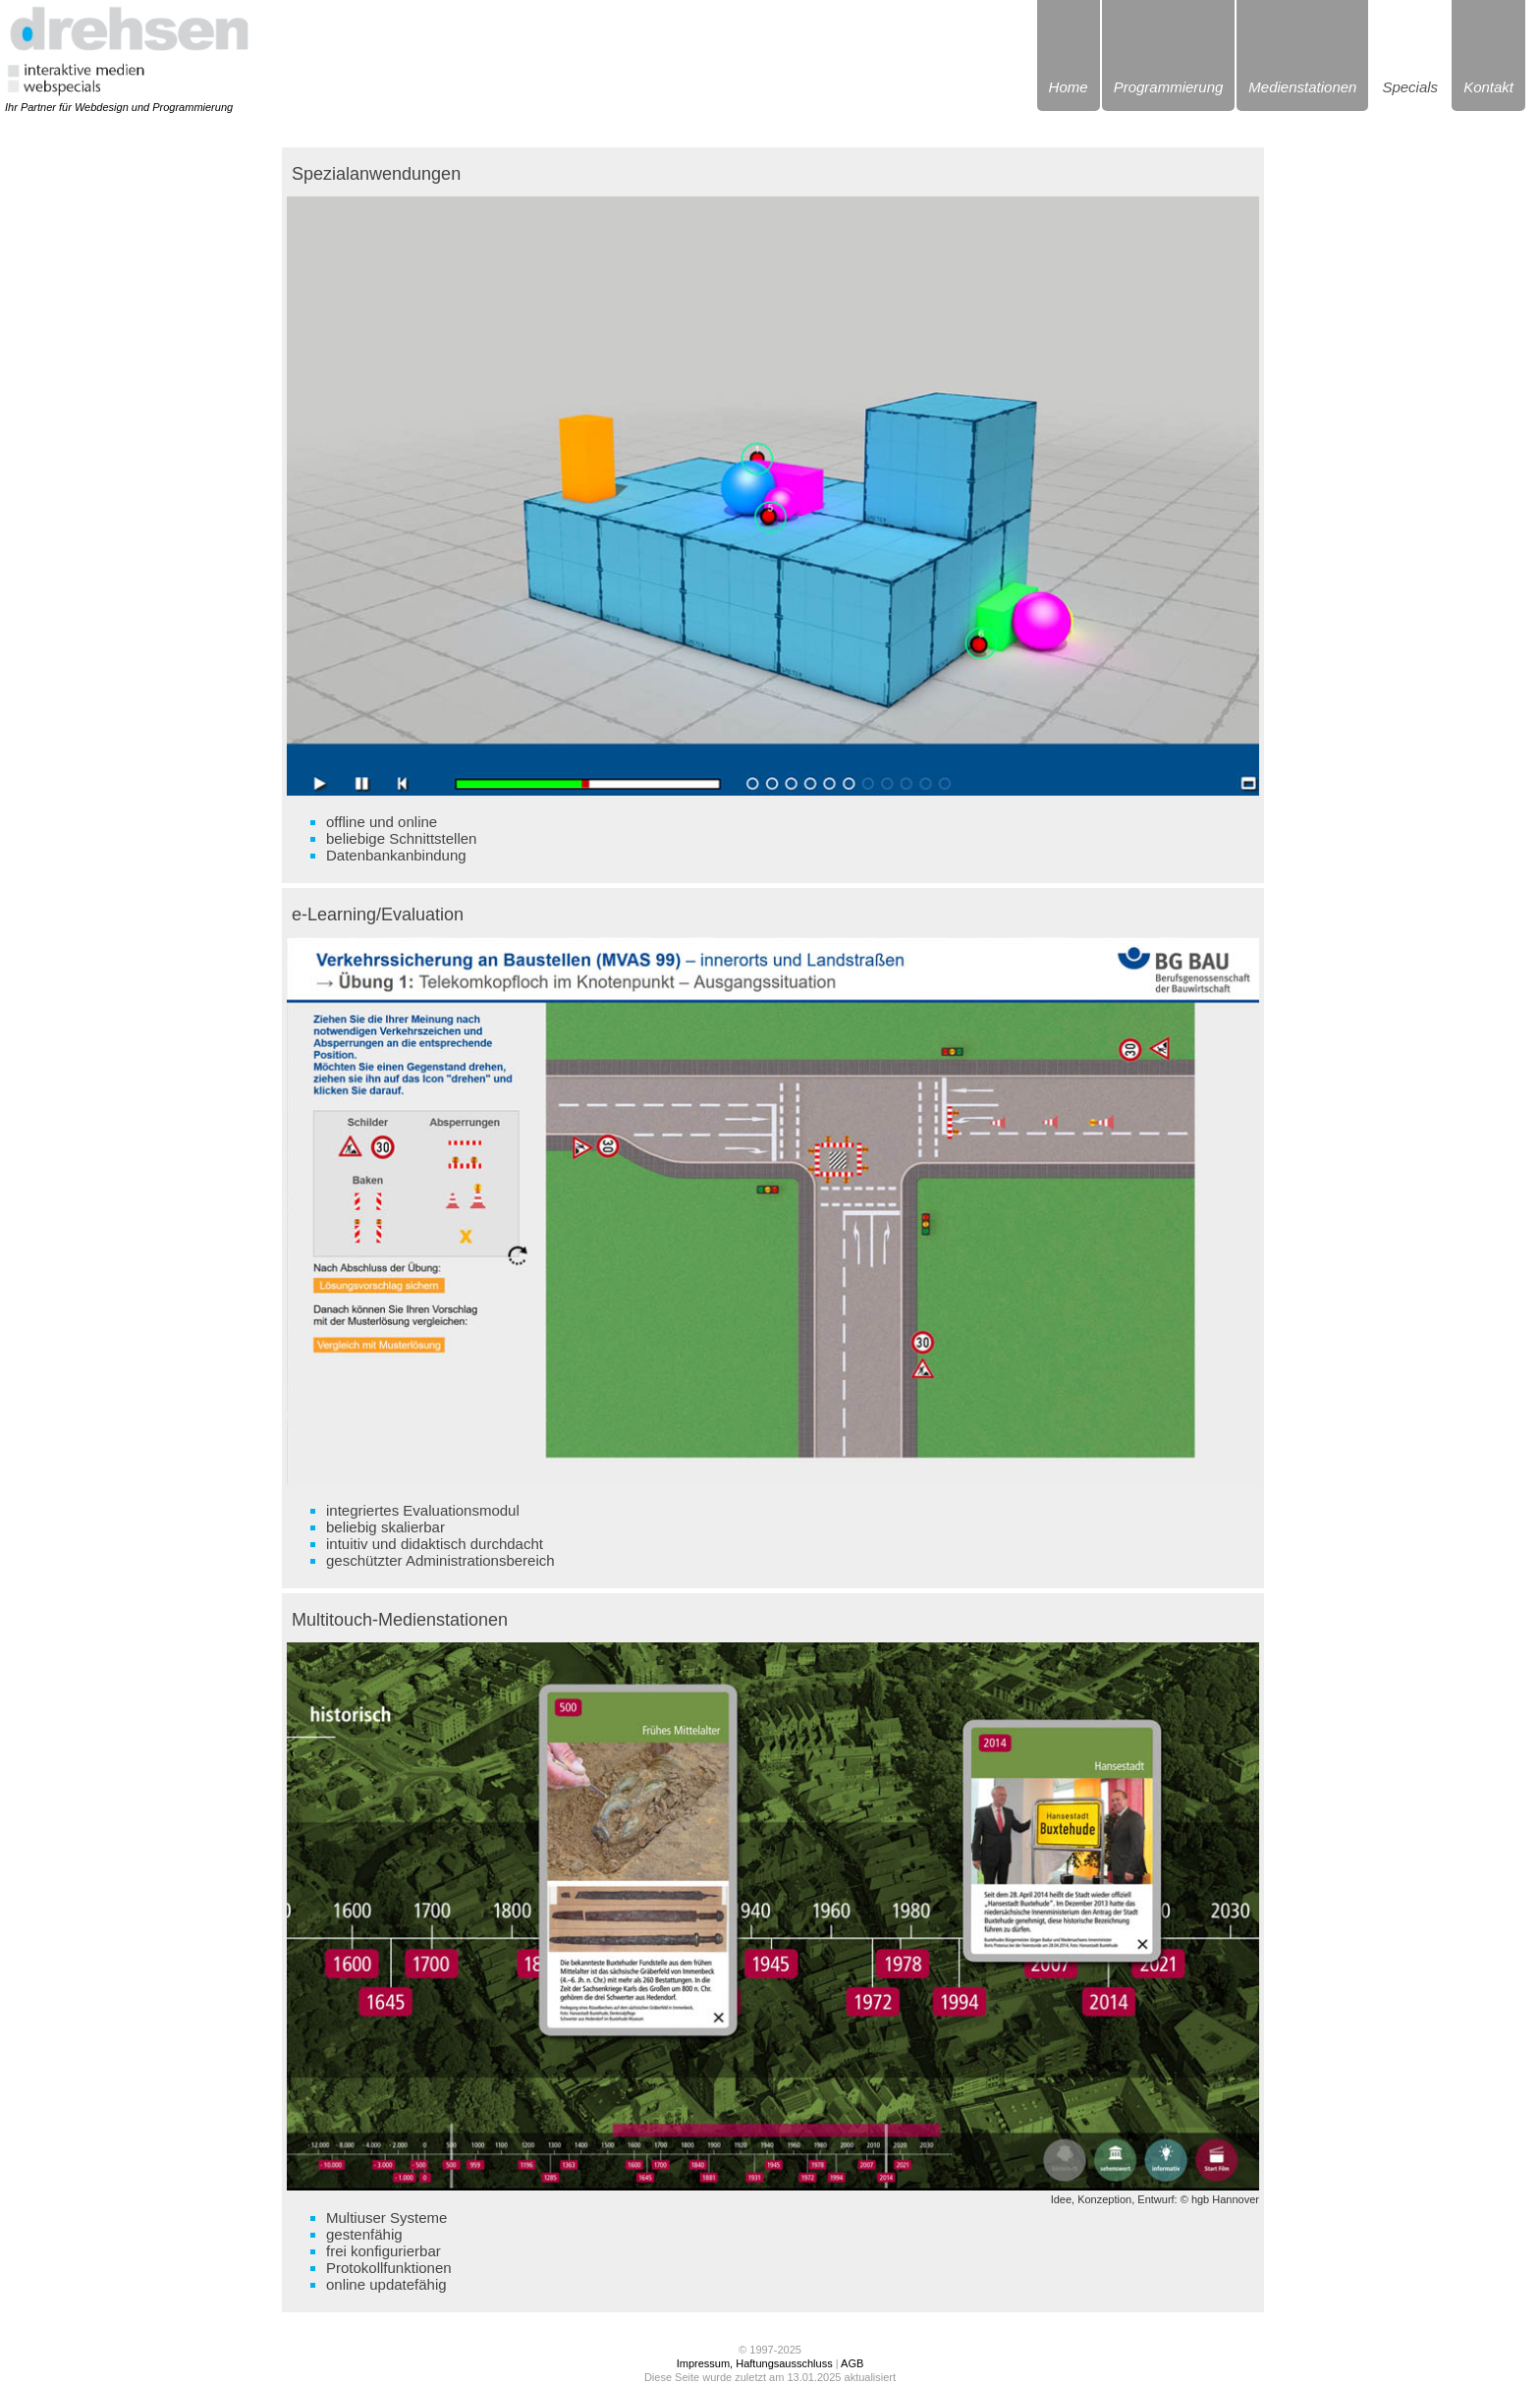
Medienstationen (1302, 87)
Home (1068, 87)
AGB (852, 2363)
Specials (1410, 87)
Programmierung (1169, 87)
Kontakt (1488, 87)
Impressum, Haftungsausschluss (755, 2363)
